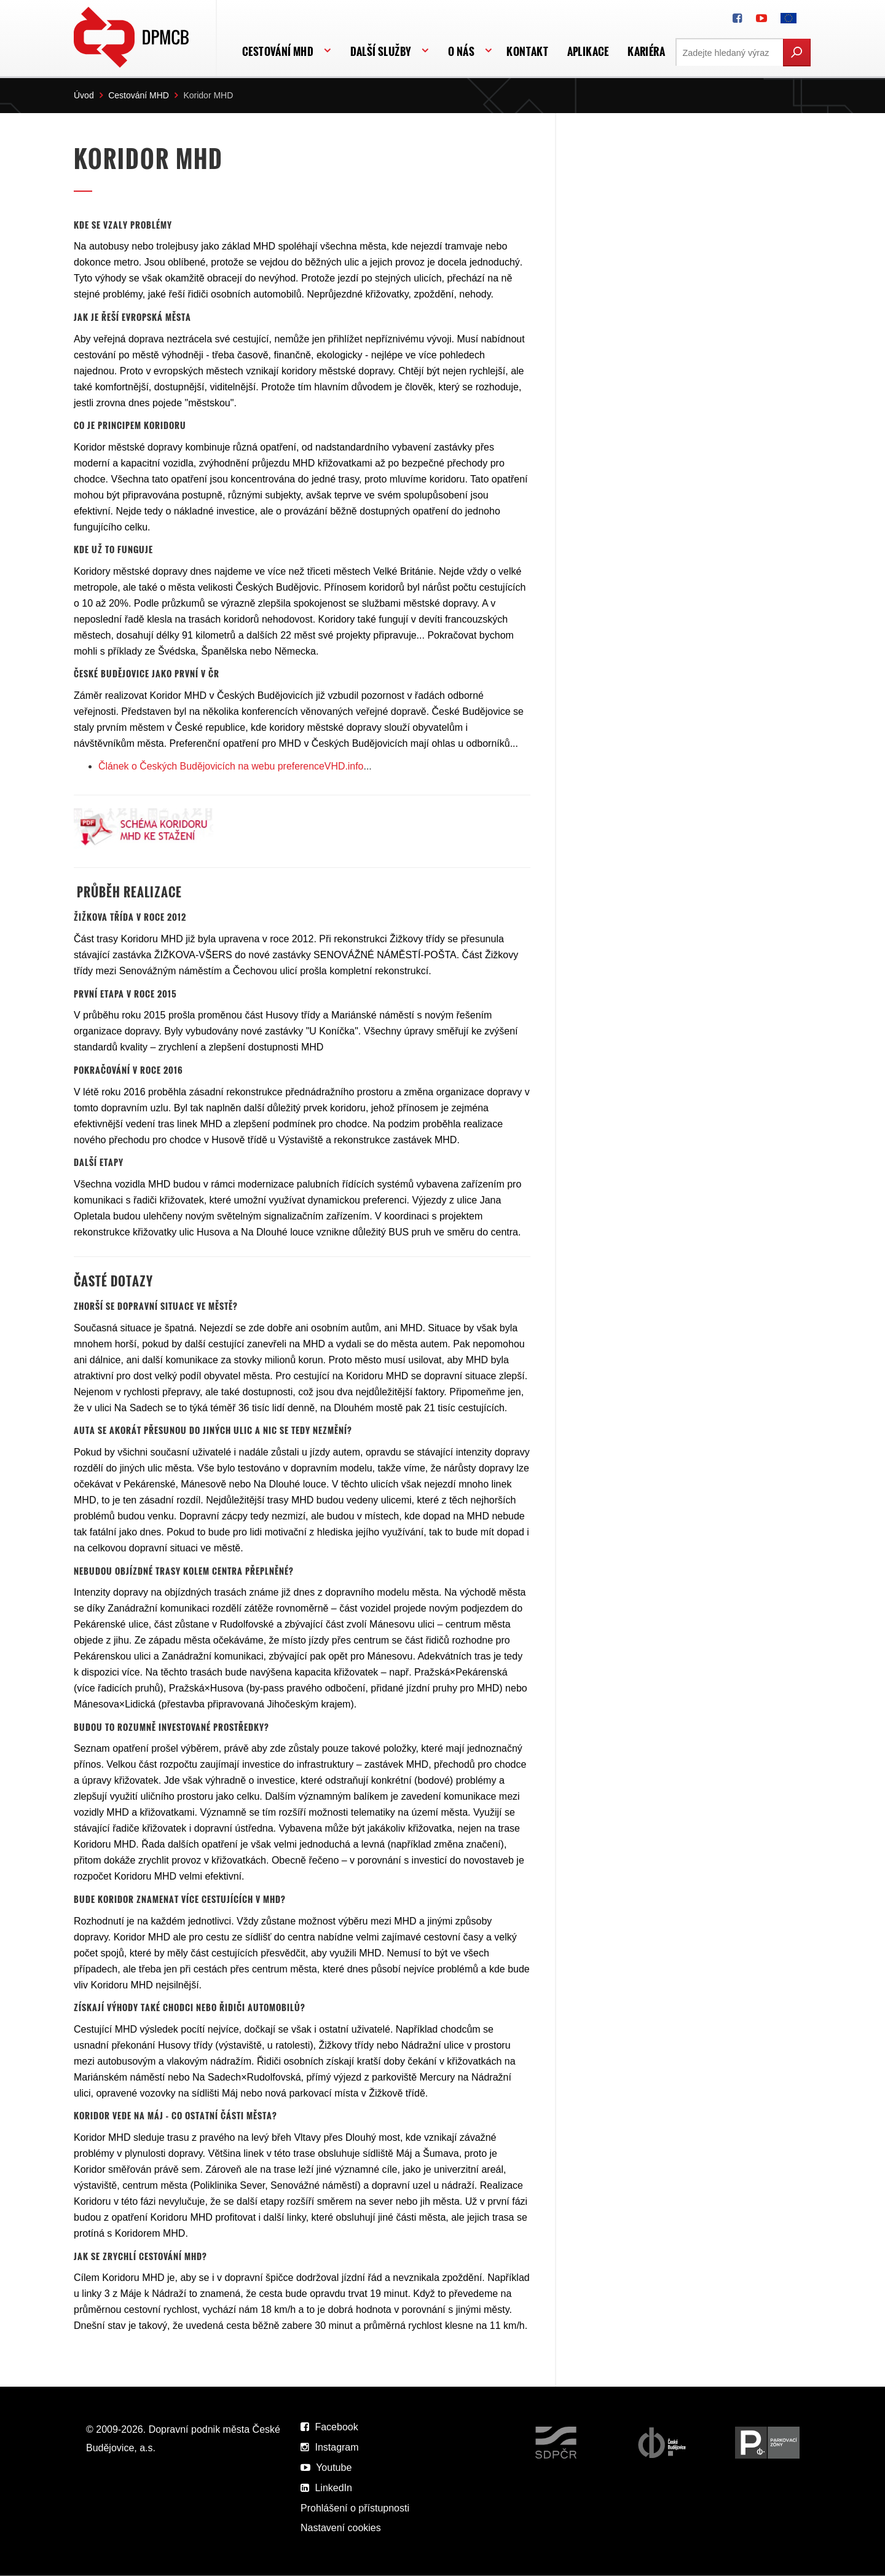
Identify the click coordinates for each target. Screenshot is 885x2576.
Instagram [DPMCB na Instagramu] (330, 2447)
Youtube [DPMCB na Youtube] (326, 2467)
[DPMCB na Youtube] (761, 18)
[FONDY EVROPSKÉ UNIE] (788, 18)
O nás (461, 51)
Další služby (381, 51)
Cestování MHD (277, 51)
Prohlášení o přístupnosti (355, 2508)
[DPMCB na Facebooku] (737, 18)
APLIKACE (588, 51)
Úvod (84, 95)
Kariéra (646, 51)
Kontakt (527, 51)
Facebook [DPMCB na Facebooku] (329, 2427)
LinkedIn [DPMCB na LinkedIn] (326, 2488)
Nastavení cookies (341, 2528)
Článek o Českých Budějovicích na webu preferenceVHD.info (231, 766)
